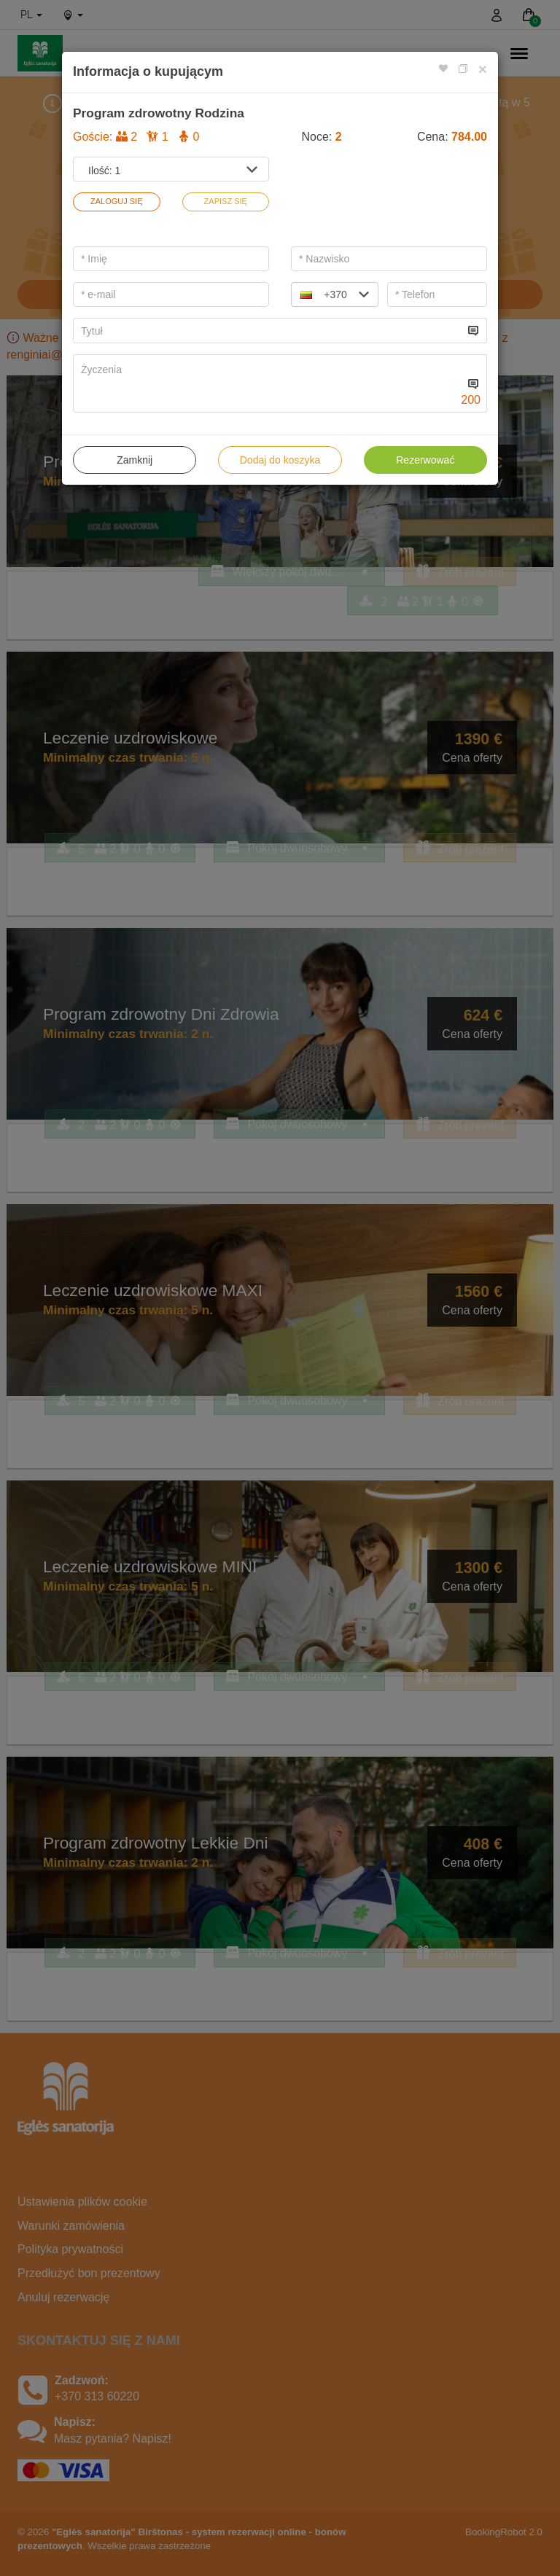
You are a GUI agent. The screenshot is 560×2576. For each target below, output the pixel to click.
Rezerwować (425, 460)
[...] (268, 330)
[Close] (482, 69)
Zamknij (134, 460)
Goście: (136, 136)
